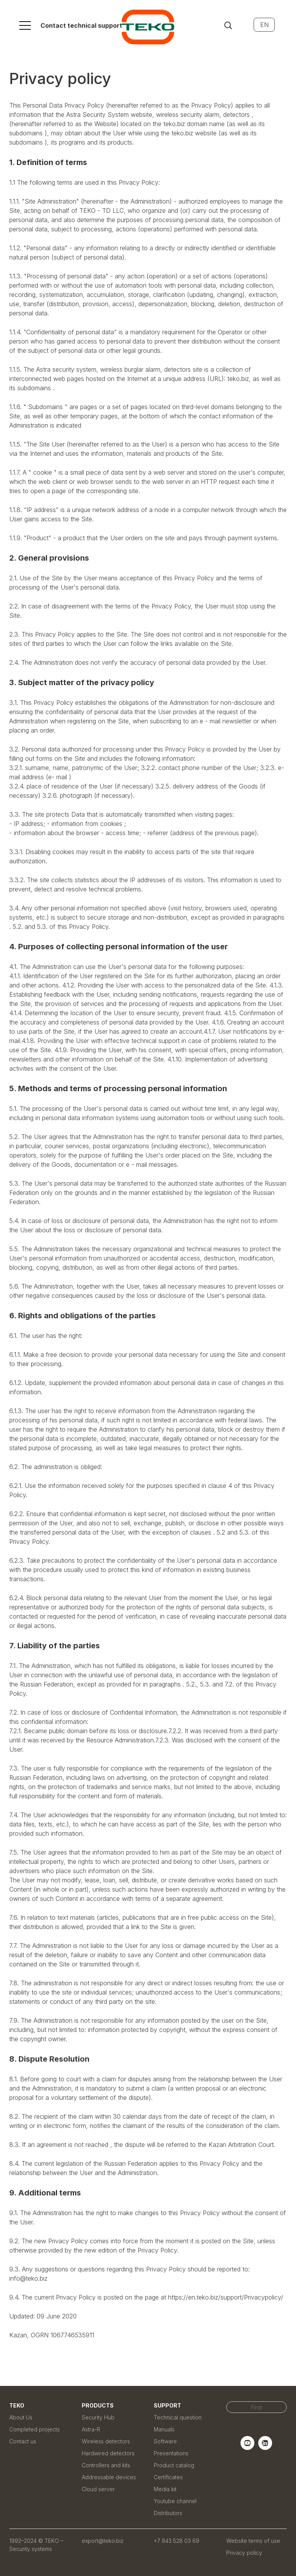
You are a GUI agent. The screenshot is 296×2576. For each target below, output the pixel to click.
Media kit (165, 2489)
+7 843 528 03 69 (176, 2540)
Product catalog (174, 2465)
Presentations (171, 2453)
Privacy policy (244, 2552)
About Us (20, 2417)
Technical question (178, 2417)
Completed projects (34, 2429)
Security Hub (98, 2417)
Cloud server (98, 2489)
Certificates (168, 2477)
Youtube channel (175, 2501)
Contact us (22, 2441)
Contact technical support (81, 25)
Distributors (168, 2513)
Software (165, 2441)
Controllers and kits (106, 2465)
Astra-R (91, 2429)
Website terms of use (253, 2540)
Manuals (164, 2429)
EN (264, 25)
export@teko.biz (103, 2540)
